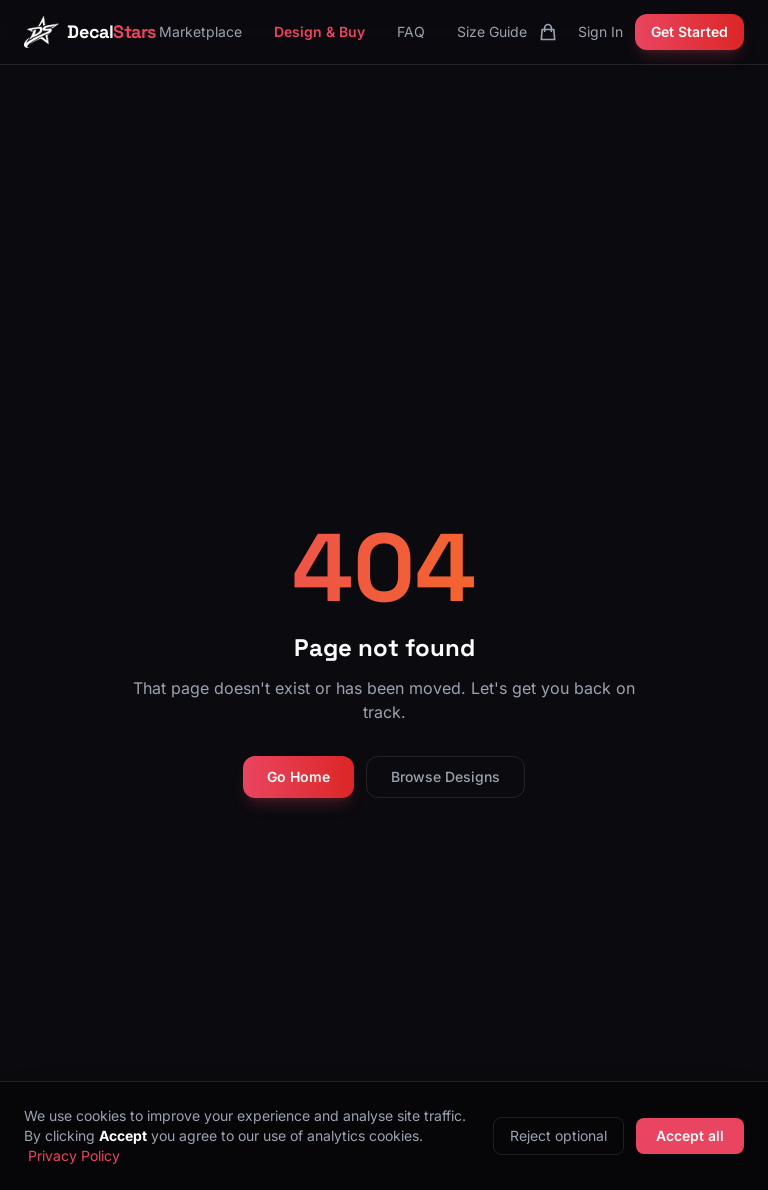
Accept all (690, 1135)
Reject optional (558, 1135)
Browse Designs (445, 776)
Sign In (600, 31)
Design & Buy (319, 31)
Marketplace (200, 31)
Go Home (298, 776)
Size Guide (492, 31)
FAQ (411, 31)
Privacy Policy (74, 1155)
